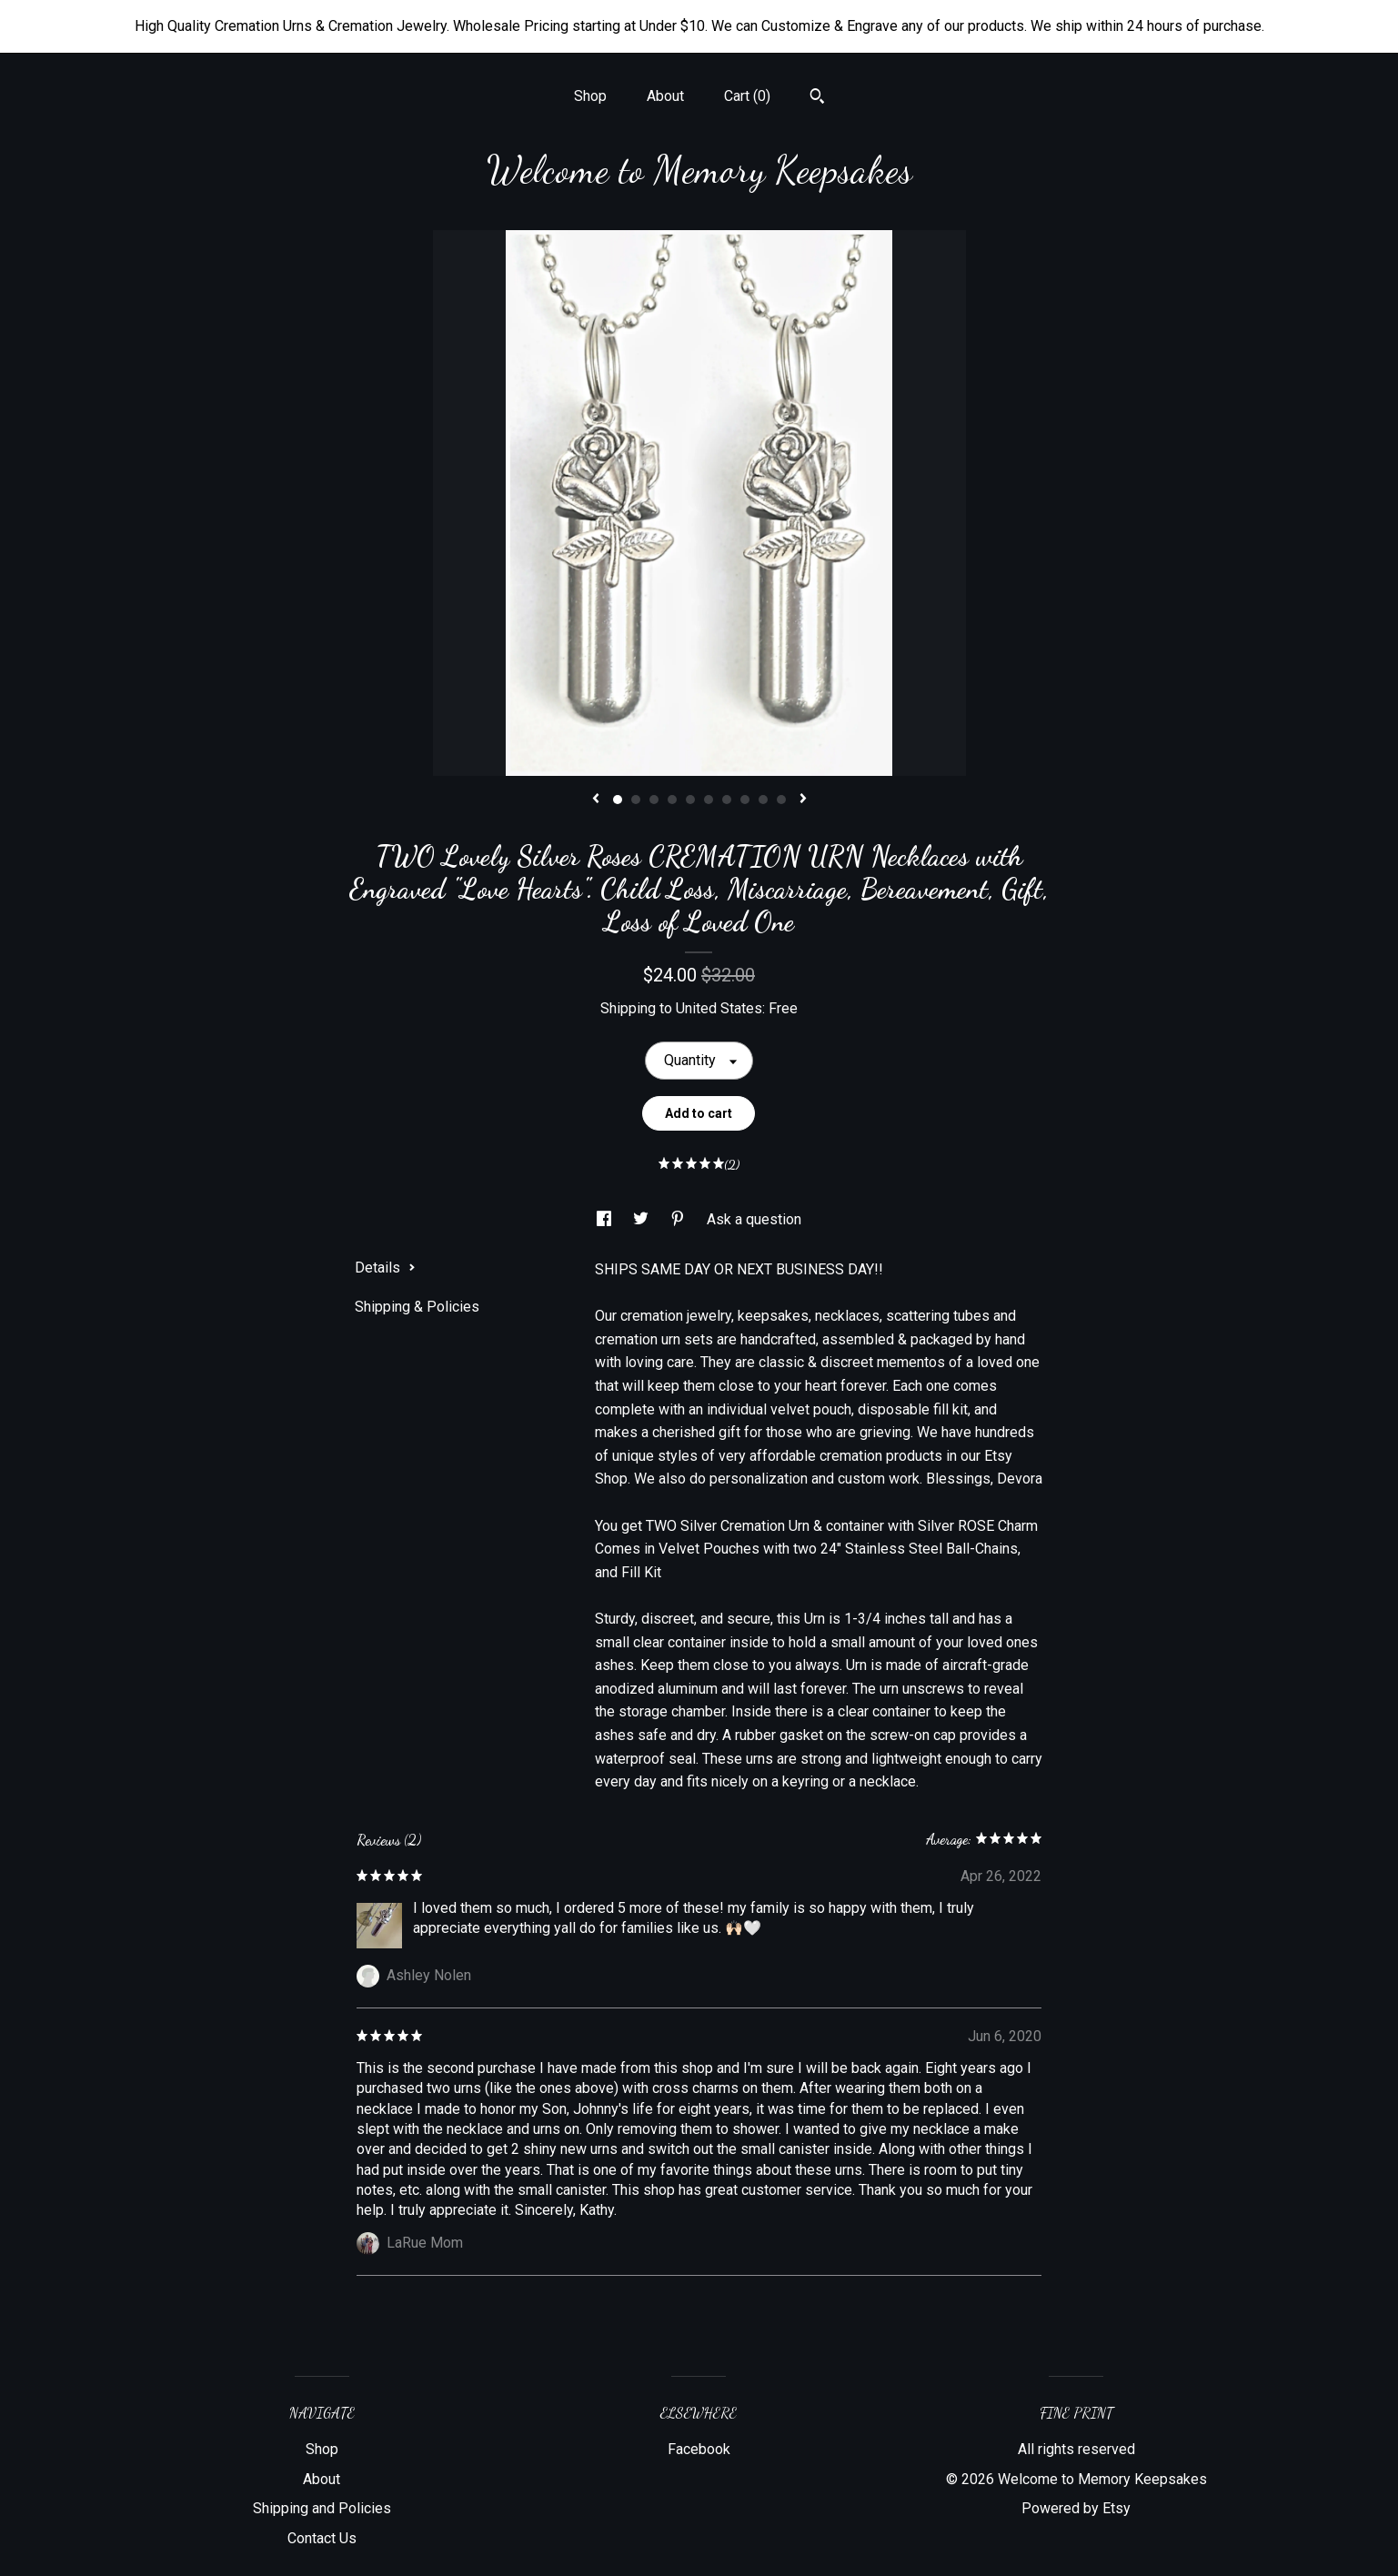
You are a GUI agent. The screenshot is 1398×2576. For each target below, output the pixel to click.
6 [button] (708, 799)
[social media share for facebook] (606, 1219)
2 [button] (635, 799)
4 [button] (672, 799)
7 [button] (726, 799)
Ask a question (754, 1219)
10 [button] (781, 799)
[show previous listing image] (595, 799)
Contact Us (322, 2538)
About (665, 96)
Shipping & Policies (417, 1306)
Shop (590, 96)
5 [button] (690, 799)
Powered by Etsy (1076, 2508)
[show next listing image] (803, 799)
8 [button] (744, 799)
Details (385, 1267)
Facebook (699, 2449)
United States (719, 1008)
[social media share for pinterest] (679, 1219)
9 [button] (763, 799)
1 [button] (617, 799)
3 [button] (654, 799)
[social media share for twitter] (642, 1219)
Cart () (747, 96)
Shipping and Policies (322, 2508)
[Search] (817, 98)
